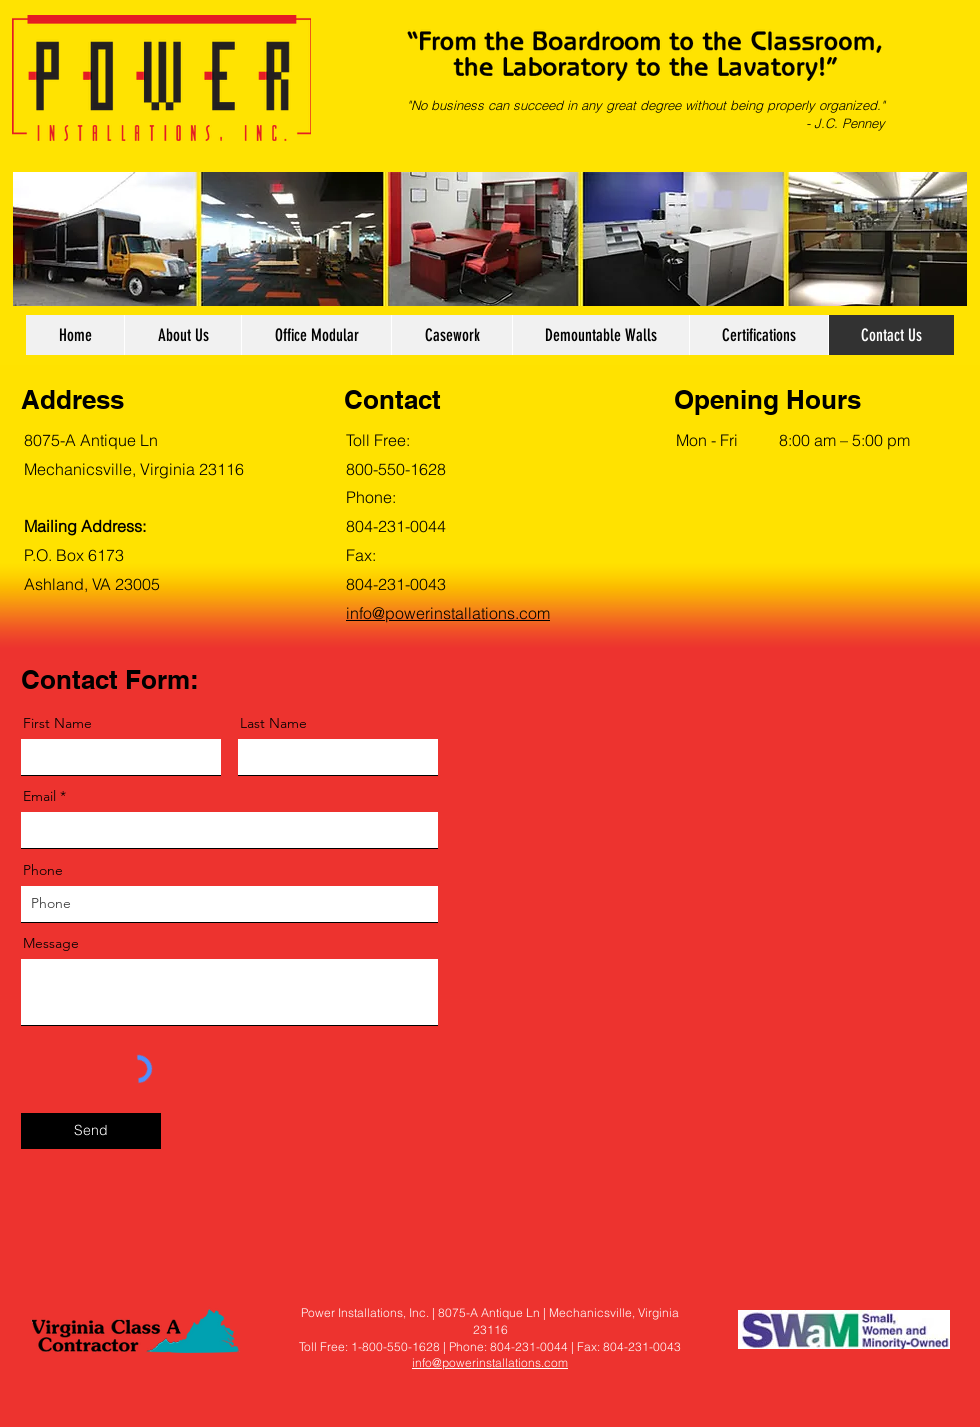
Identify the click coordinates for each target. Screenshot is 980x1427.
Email (39, 796)
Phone (43, 870)
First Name (57, 723)
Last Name (273, 723)
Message (51, 943)
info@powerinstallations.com (490, 1362)
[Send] (91, 1131)
